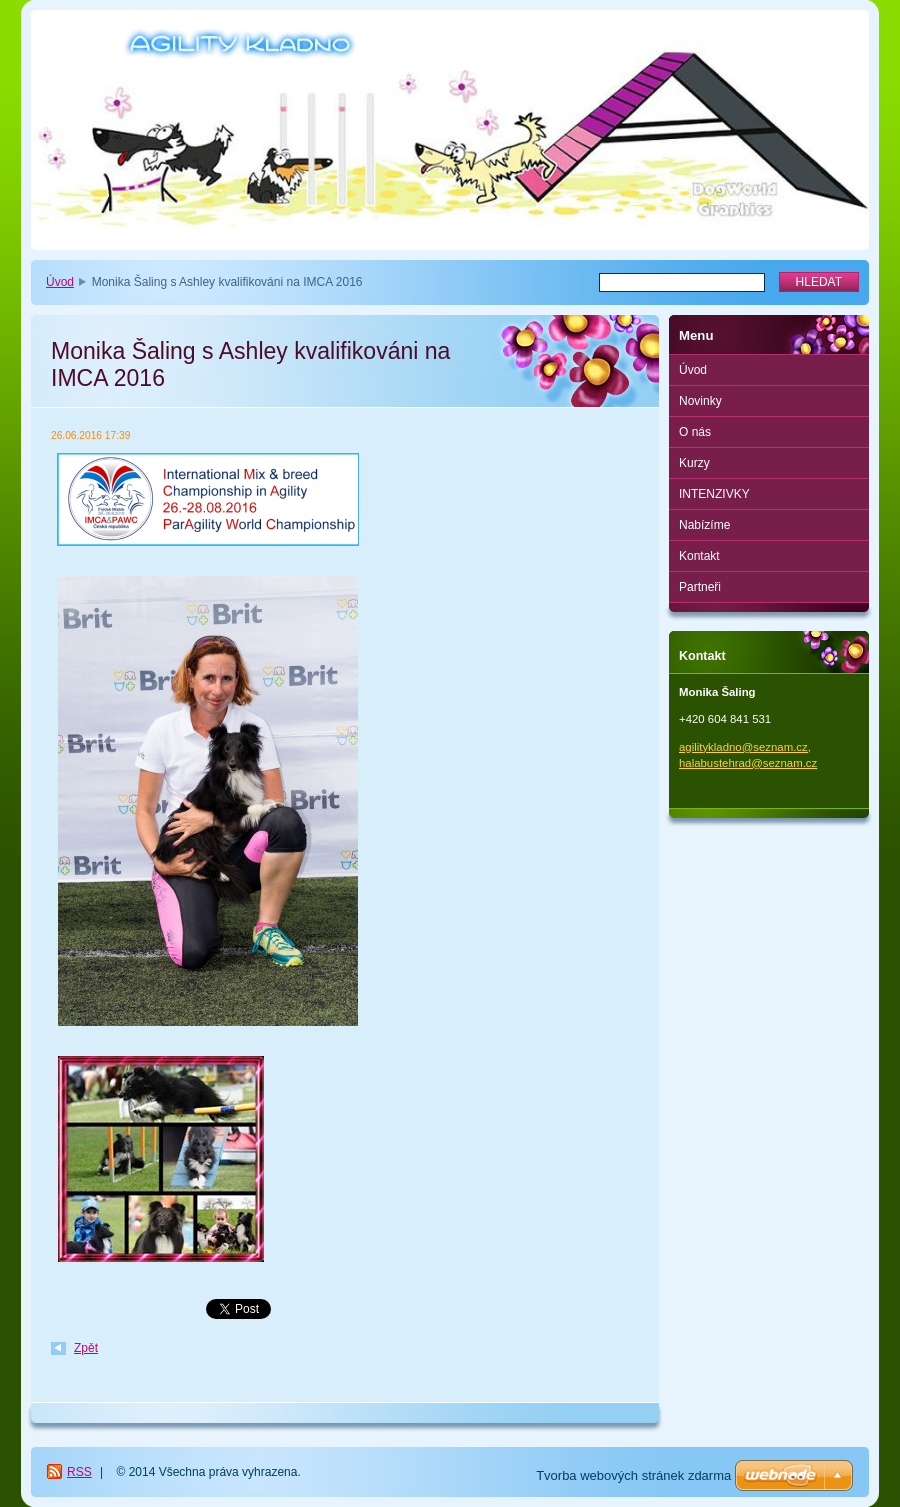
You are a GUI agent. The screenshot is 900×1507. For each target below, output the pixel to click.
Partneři (700, 587)
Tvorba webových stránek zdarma (633, 1475)
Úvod (60, 282)
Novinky (700, 401)
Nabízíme (704, 525)
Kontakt (699, 556)
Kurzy (694, 463)
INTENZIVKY (714, 494)
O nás (695, 432)
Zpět (86, 1348)
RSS (79, 1472)
